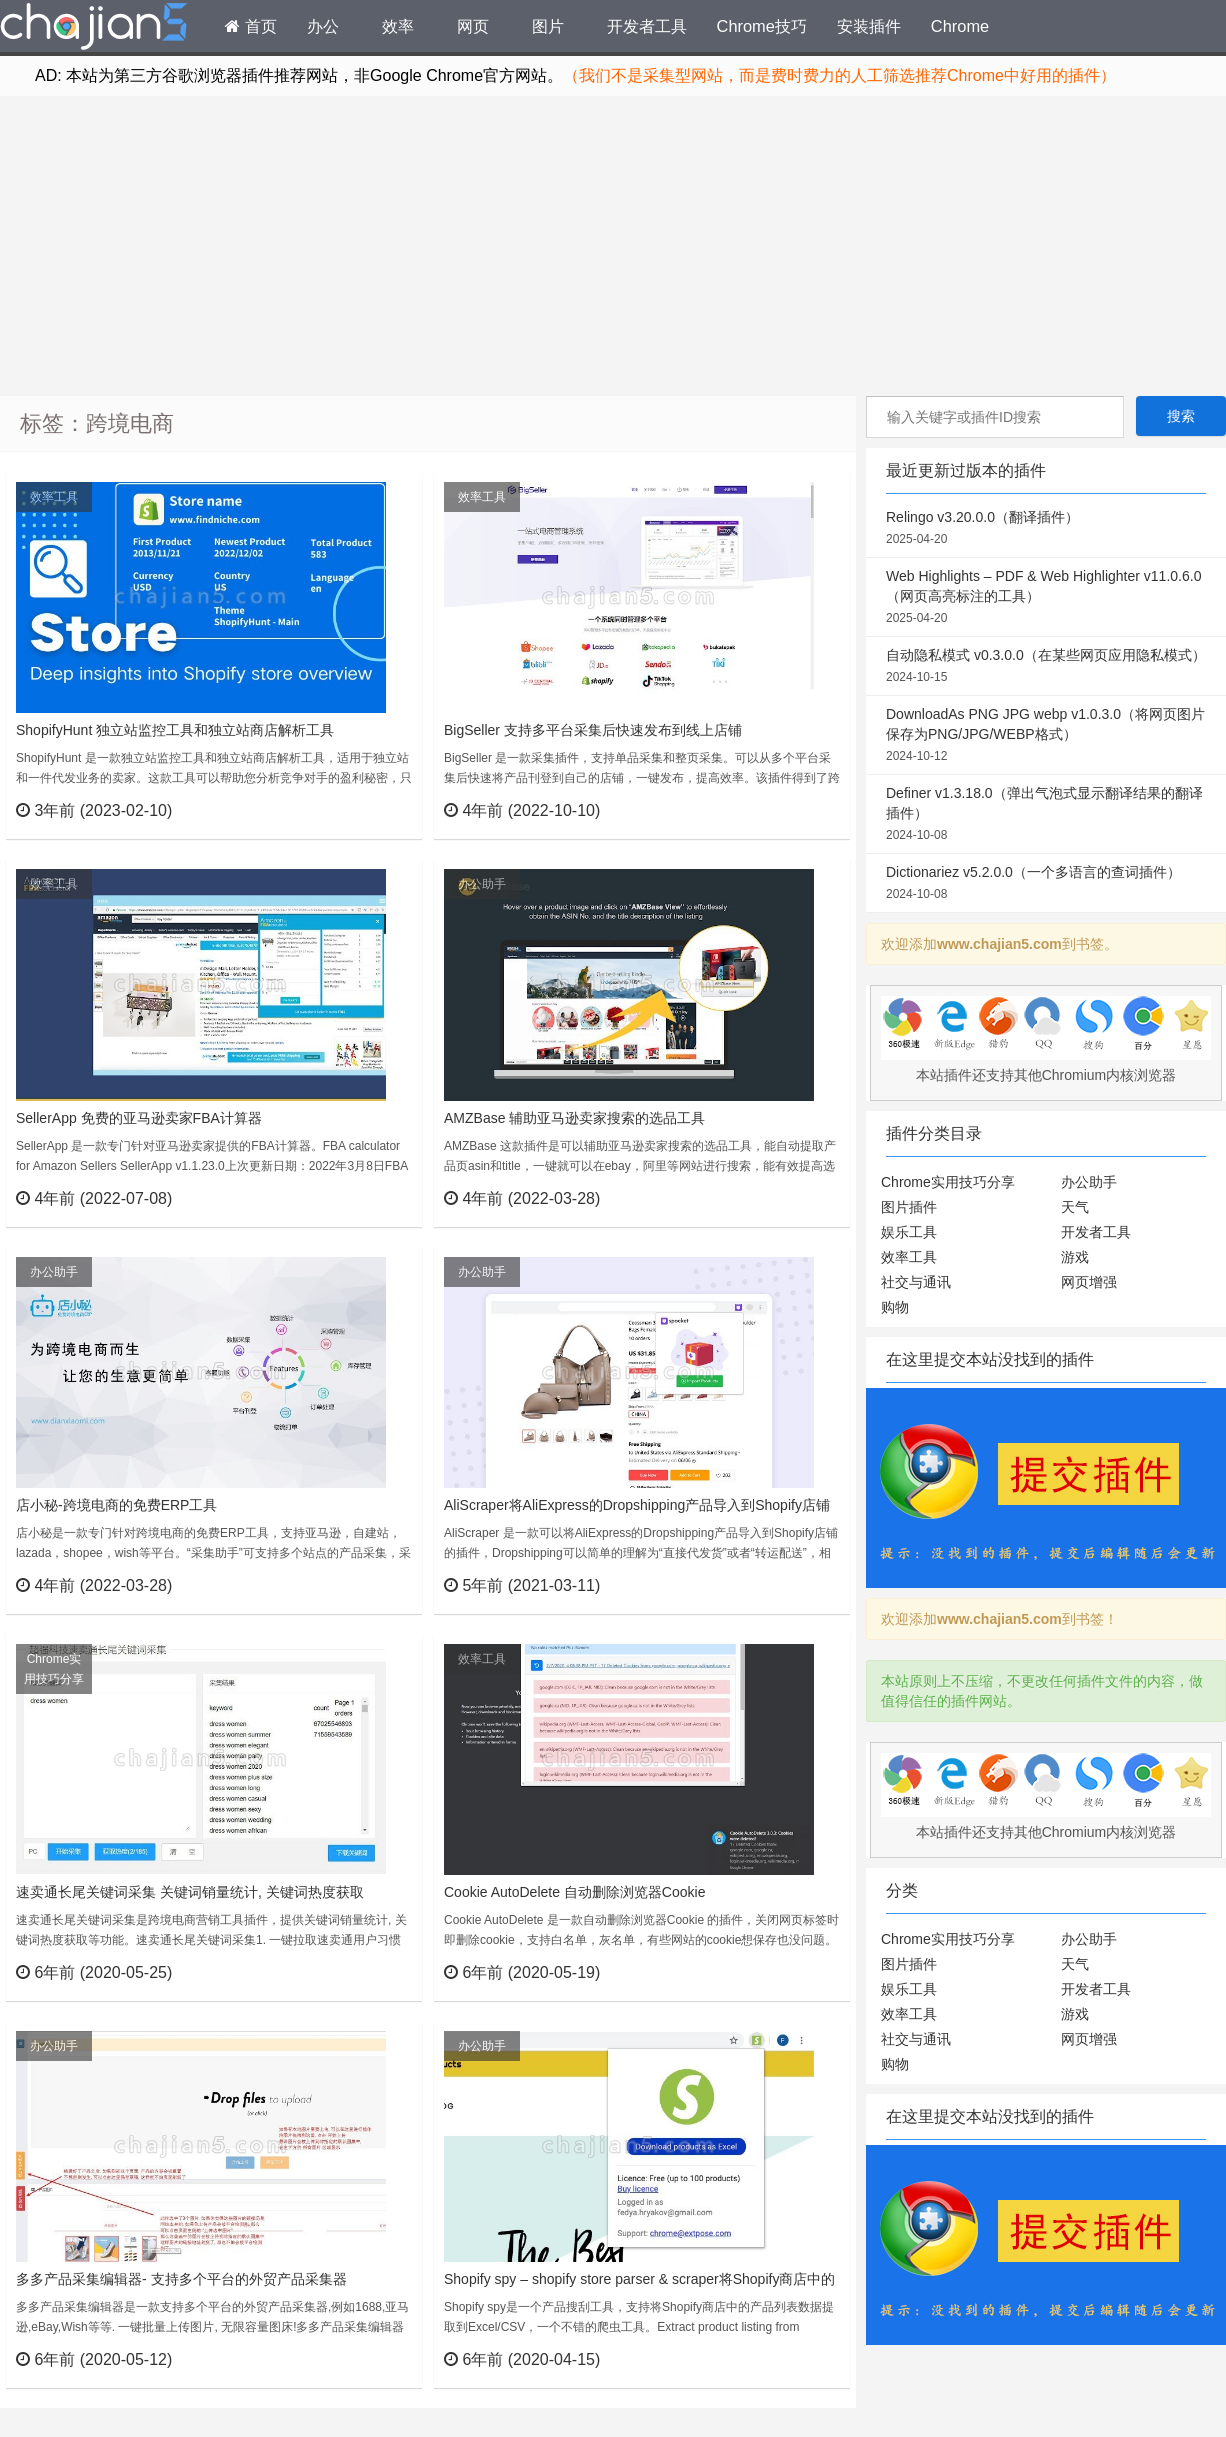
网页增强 (1089, 1282)
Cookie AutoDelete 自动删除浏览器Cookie (574, 1892)
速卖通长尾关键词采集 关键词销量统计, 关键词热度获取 (190, 1892)
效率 (398, 26)
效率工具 (54, 497)
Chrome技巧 (762, 26)
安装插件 (869, 26)
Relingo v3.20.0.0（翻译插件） (1046, 529)
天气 (1075, 1207)
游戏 (1075, 1257)
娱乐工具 (909, 1232)
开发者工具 (647, 26)
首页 (251, 26)
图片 (548, 26)
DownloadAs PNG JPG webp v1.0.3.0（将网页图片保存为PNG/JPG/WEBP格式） (1046, 736)
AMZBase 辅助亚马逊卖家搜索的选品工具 (574, 1118)
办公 (323, 26)
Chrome (960, 26)
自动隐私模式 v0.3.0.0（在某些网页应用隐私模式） (1046, 667)
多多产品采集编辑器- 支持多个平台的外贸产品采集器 (181, 2279)
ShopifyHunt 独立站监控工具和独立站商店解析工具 (175, 730)
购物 (895, 1307)
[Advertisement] (613, 246)
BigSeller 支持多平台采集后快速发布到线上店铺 (593, 730)
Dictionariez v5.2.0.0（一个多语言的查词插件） (1046, 884)
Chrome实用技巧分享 (54, 1669)
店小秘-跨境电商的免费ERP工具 (116, 1505)
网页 (473, 26)
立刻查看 (370, 810)
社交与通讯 (916, 1282)
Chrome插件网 (94, 29)
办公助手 (482, 884)
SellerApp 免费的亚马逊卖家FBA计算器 (139, 1118)
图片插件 (909, 1207)
